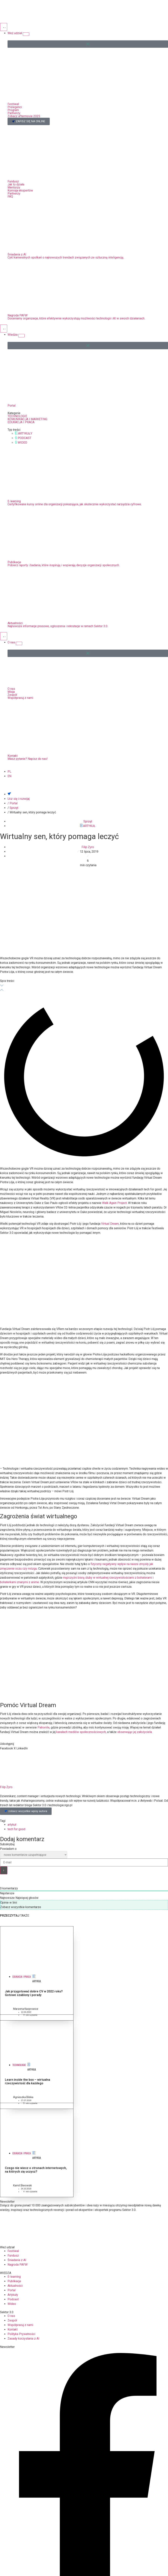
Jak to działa (16, 184)
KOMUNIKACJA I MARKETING (27, 419)
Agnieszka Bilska (23, 2097)
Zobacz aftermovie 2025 (24, 116)
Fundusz (13, 181)
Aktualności (15, 623)
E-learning (14, 501)
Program (13, 110)
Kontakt (13, 756)
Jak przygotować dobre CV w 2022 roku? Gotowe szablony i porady (34, 1993)
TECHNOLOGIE (17, 416)
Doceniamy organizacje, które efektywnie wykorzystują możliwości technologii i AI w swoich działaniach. (76, 318)
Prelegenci (15, 107)
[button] (6, 1748)
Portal (11, 405)
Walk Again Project (114, 1203)
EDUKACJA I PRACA (21, 422)
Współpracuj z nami (20, 698)
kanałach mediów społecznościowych (81, 1732)
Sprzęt (14, 808)
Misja (11, 692)
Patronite (43, 1727)
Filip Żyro (88, 847)
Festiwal (13, 104)
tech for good (16, 1829)
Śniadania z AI (17, 254)
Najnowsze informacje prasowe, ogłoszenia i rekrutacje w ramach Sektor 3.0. (58, 626)
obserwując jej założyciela (134, 1732)
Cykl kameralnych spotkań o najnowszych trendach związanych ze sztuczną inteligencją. (66, 257)
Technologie (19, 2065)
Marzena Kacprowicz (25, 2008)
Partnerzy (14, 113)
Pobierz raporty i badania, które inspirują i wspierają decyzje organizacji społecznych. (64, 565)
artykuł (12, 1824)
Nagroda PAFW (17, 315)
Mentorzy (14, 187)
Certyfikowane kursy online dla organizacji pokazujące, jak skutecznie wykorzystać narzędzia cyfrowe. (75, 504)
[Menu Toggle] (3, 27)
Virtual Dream (110, 1223)
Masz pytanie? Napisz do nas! (28, 759)
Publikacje (14, 562)
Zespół (12, 695)
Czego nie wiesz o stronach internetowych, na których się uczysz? (36, 2169)
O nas (11, 689)
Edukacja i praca (21, 1976)
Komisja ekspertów (20, 190)
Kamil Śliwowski (22, 2185)
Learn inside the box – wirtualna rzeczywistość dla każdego (27, 2081)
